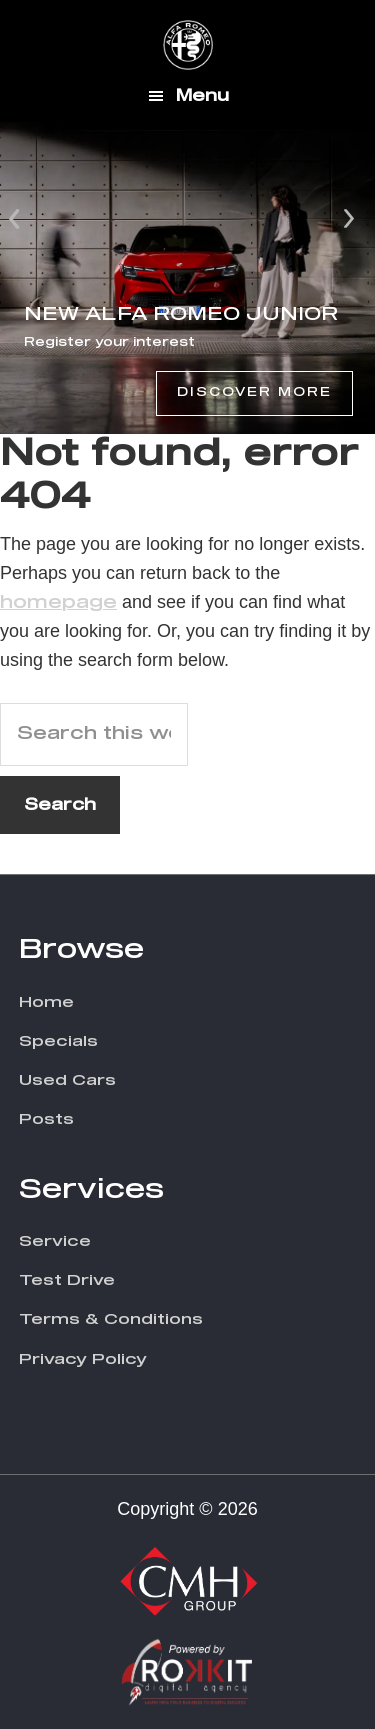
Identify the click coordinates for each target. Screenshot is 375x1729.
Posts (46, 1119)
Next (349, 217)
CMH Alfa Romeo (188, 45)
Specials (58, 1041)
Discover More (254, 393)
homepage (58, 603)
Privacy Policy (83, 1359)
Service (55, 1241)
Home (46, 1002)
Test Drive (67, 1280)
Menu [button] (202, 96)
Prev (16, 217)
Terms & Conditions (111, 1319)
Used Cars (67, 1080)
